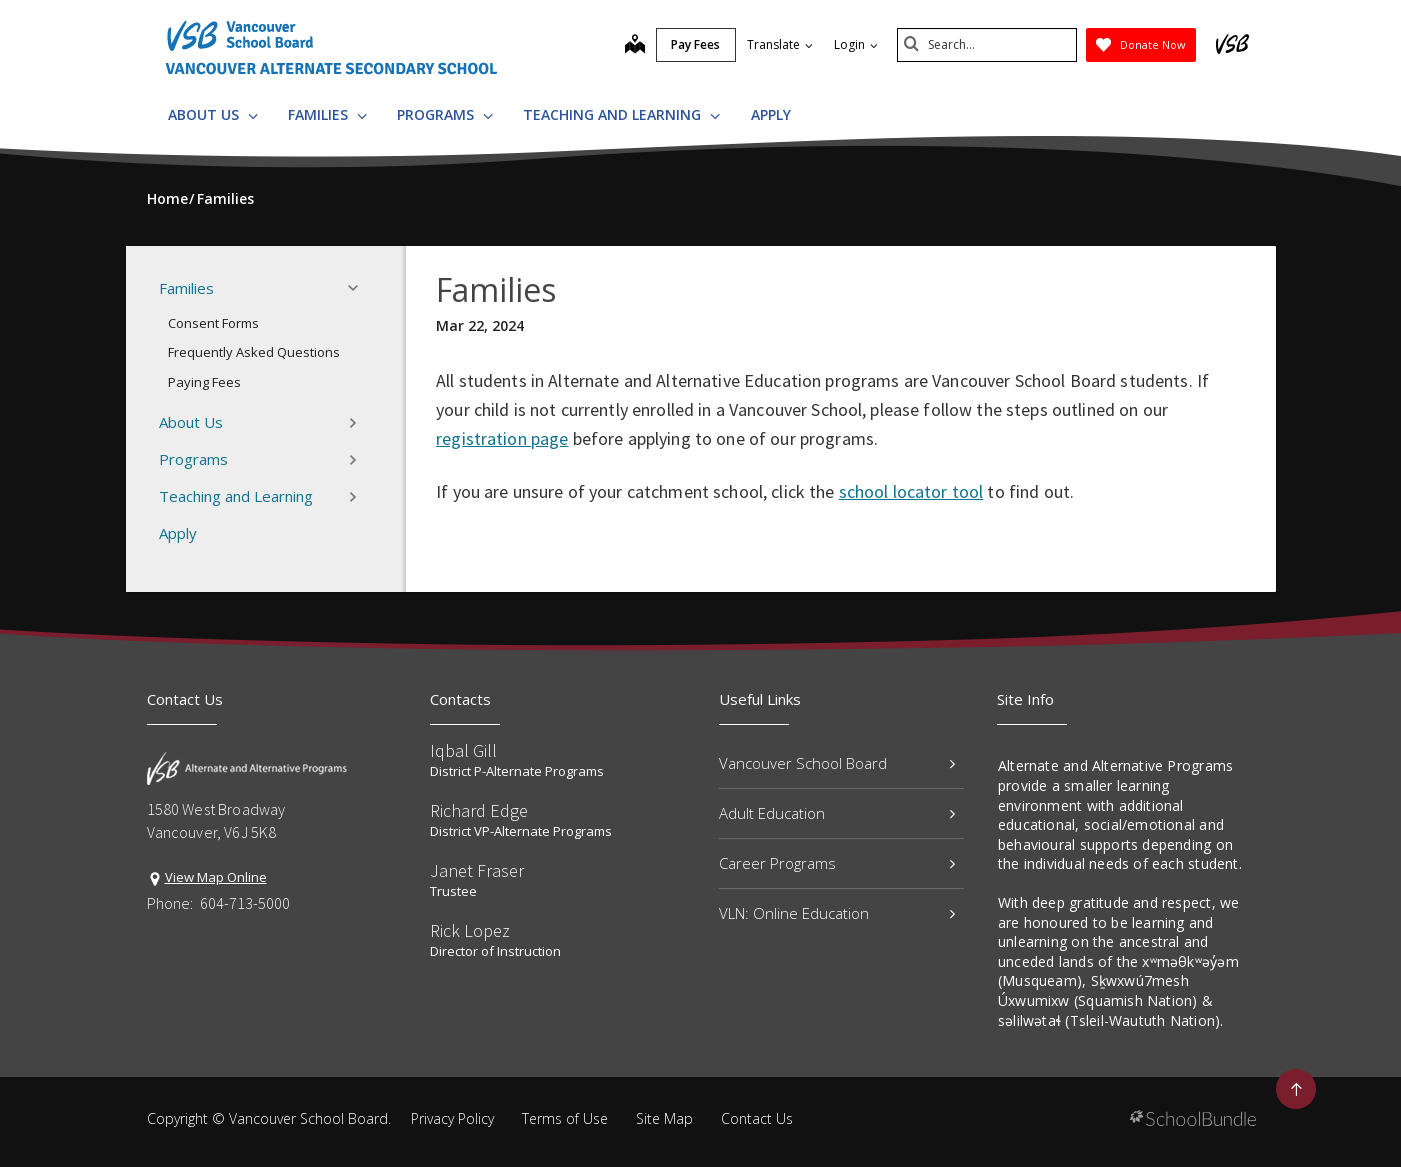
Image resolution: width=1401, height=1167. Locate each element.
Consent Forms (213, 323)
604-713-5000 (245, 903)
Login (856, 44)
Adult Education (837, 813)
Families (327, 114)
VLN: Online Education (837, 913)
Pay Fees (695, 44)
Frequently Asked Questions (254, 352)
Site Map (664, 1118)
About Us (213, 114)
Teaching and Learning (621, 114)
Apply (771, 114)
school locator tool (911, 491)
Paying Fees (204, 382)
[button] (359, 288)
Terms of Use (565, 1118)
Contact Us (757, 1118)
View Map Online (216, 877)
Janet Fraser (477, 870)
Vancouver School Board (837, 763)
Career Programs (837, 863)
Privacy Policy (452, 1118)
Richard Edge (479, 810)
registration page (502, 438)
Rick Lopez (470, 930)
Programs (445, 114)
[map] (635, 46)
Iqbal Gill (463, 750)
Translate (780, 44)
